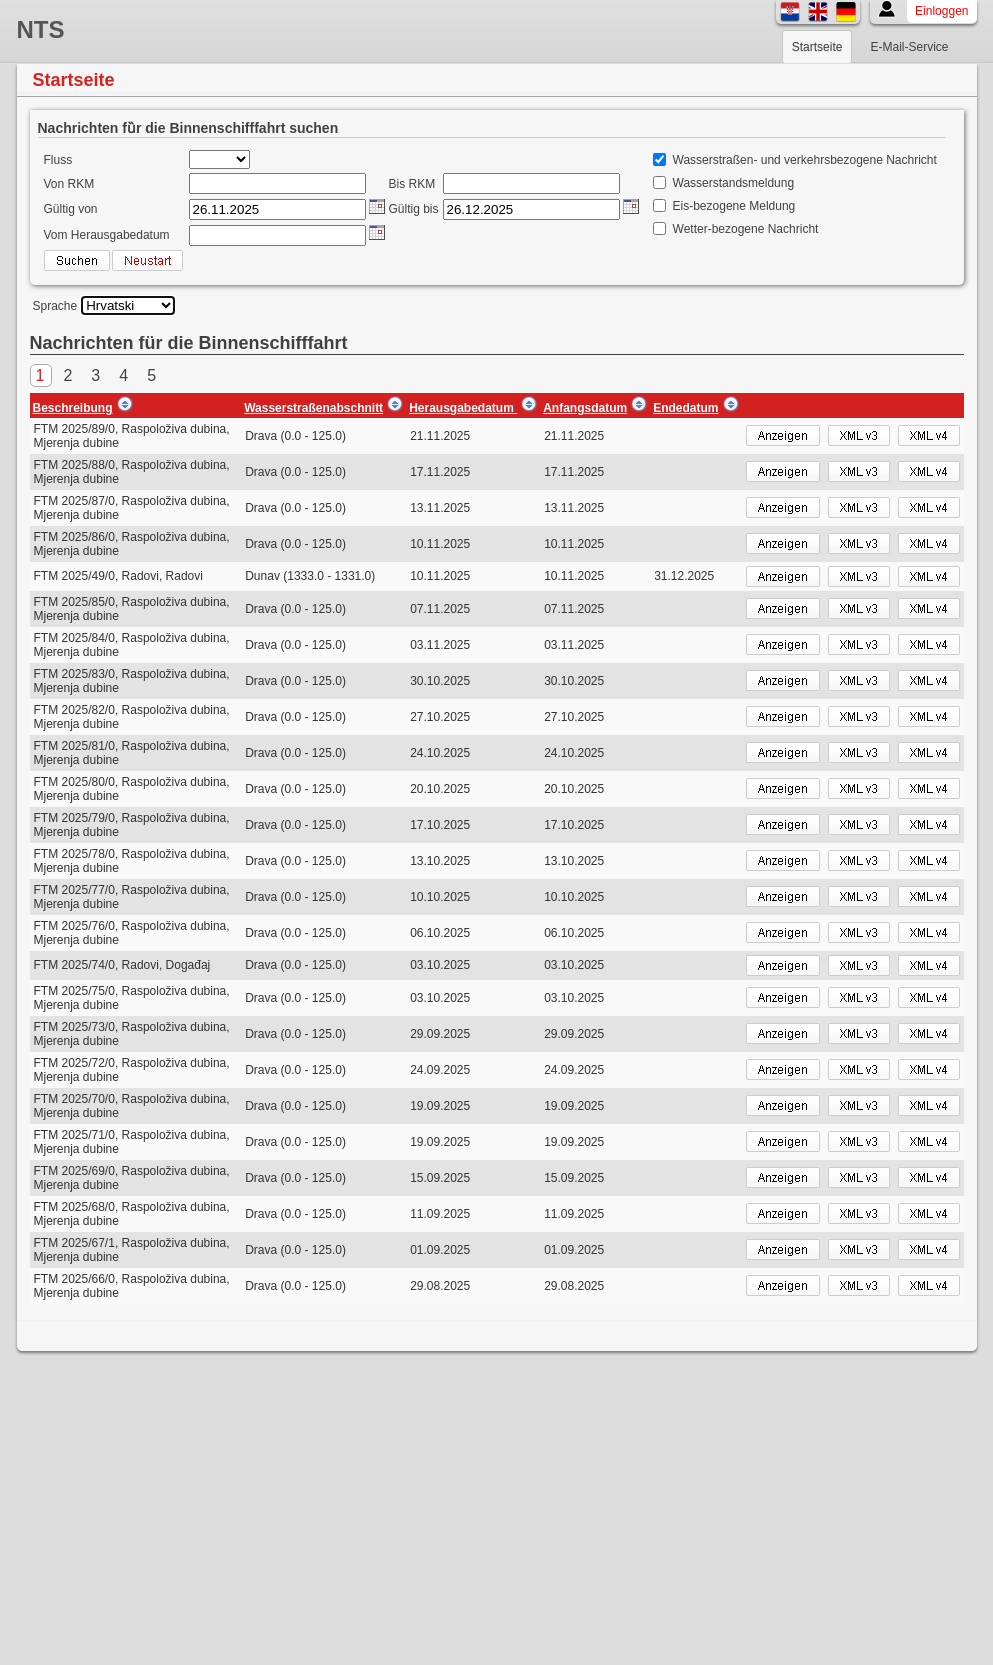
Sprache (55, 306)
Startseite (817, 47)
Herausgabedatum (463, 408)
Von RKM (69, 184)
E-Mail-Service (909, 47)
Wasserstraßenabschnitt (313, 408)
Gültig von (71, 209)
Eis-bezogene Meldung (734, 206)
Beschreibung (73, 408)
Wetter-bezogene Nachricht (746, 229)
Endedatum (685, 408)
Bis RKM (412, 184)
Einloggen (941, 11)
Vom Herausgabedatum (107, 235)
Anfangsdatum (585, 408)
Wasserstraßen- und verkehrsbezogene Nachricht (805, 160)
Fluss (58, 160)
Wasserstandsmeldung (734, 183)
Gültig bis (414, 209)
